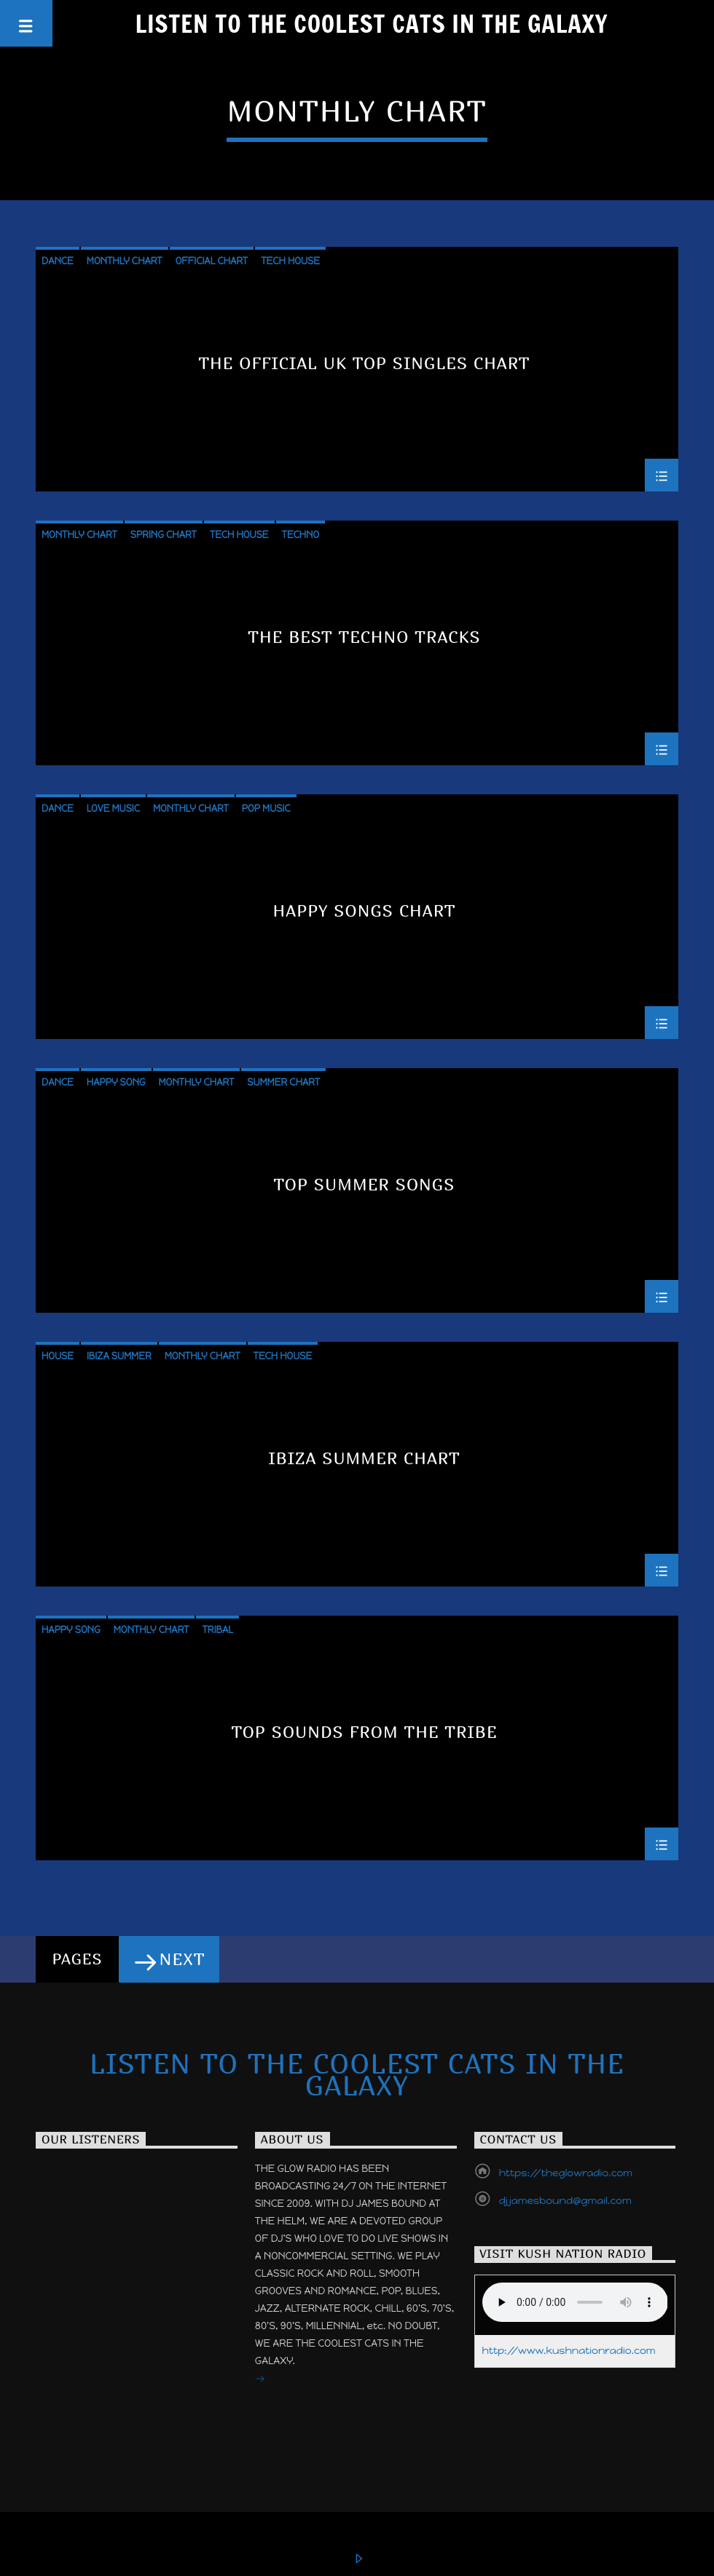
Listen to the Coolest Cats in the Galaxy (372, 23)
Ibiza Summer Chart (364, 1459)
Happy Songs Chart (364, 911)
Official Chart (212, 261)
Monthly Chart (124, 261)
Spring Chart (163, 534)
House (58, 1356)
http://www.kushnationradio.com (569, 2350)
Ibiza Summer (119, 1356)
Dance (58, 261)
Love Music (113, 808)
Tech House (290, 261)
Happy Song (116, 1082)
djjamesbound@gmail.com (565, 2200)
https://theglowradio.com (565, 2173)
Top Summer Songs (364, 1185)
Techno (301, 534)
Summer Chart (283, 1082)
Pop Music (266, 808)
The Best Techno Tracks (364, 637)
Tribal (217, 1629)
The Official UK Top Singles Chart (364, 364)
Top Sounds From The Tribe (364, 1732)
